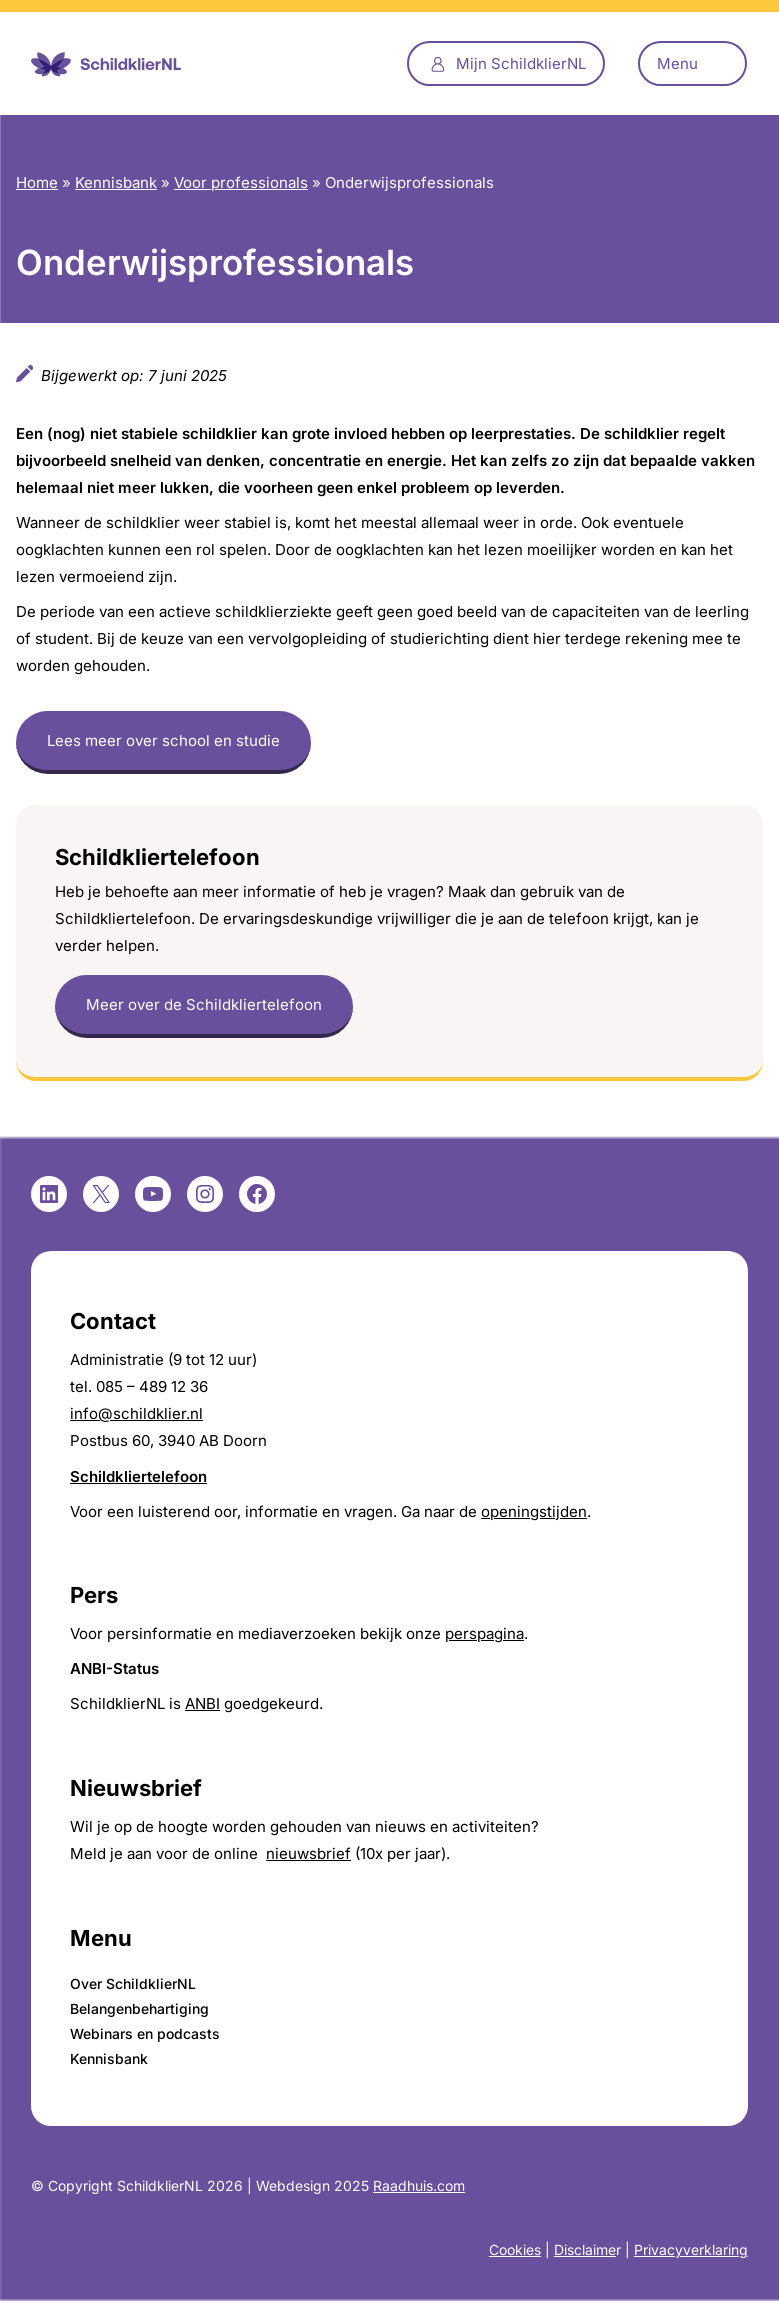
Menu (677, 63)
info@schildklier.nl (136, 1413)
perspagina (484, 1633)
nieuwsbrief (308, 1853)
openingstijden (534, 1511)
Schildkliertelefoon (138, 1476)
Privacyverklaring (691, 2249)
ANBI (202, 1703)
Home (37, 182)
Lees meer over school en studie (163, 740)
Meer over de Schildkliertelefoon (204, 1004)
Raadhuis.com (419, 2185)
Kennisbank (116, 182)
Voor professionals (241, 182)
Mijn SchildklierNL (521, 63)
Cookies (515, 2249)
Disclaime (585, 2249)
